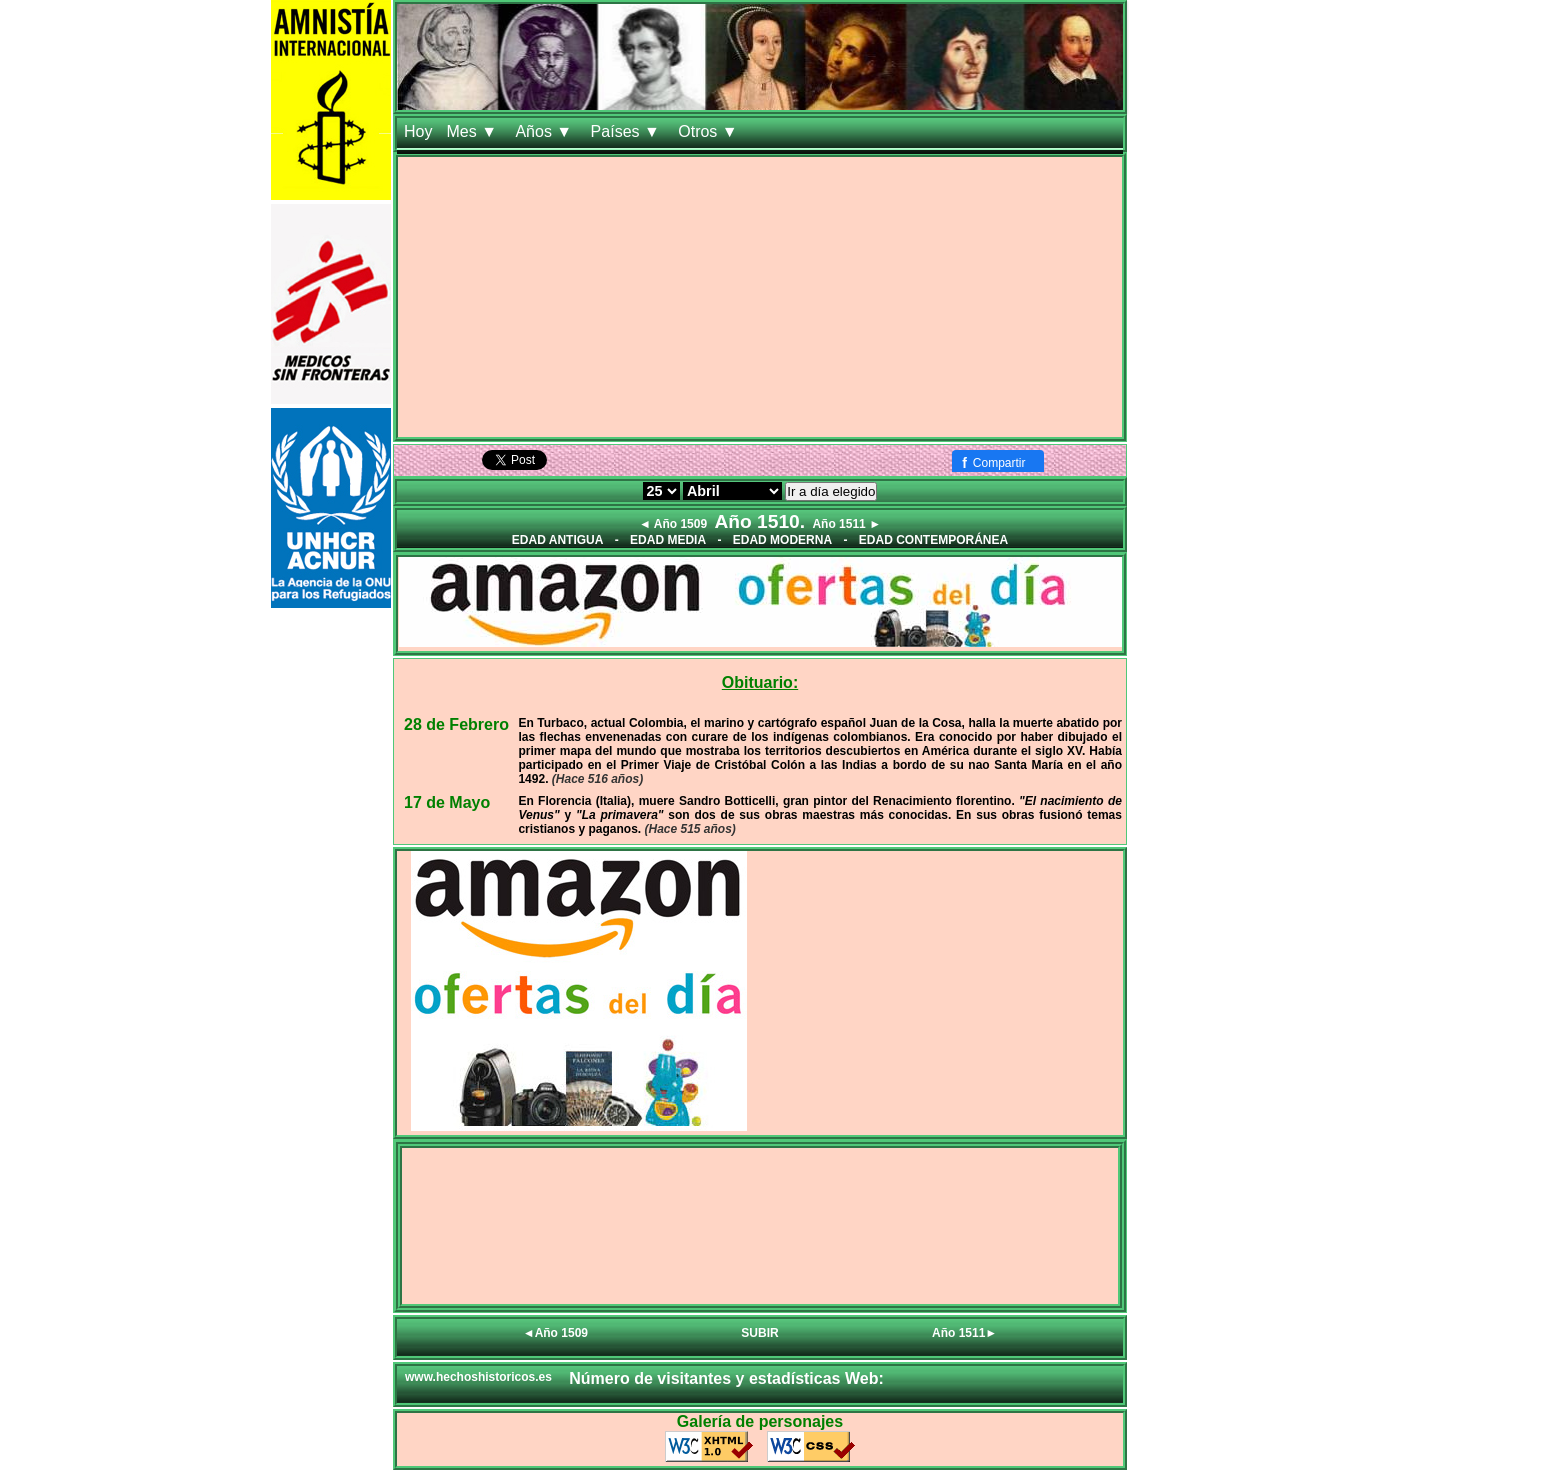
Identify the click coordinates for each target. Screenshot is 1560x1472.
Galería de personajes (760, 1421)
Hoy (418, 131)
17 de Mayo (447, 802)
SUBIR (759, 1333)
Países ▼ (628, 131)
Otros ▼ (710, 131)
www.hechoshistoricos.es (478, 1377)
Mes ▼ (473, 131)
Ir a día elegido (831, 491)
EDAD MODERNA (782, 540)
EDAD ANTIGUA (558, 540)
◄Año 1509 (555, 1333)
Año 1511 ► (846, 524)
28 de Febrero (456, 724)
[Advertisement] (760, 297)
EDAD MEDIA (668, 540)
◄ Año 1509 (673, 524)
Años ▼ (545, 131)
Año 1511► (964, 1333)
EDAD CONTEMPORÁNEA (933, 540)
